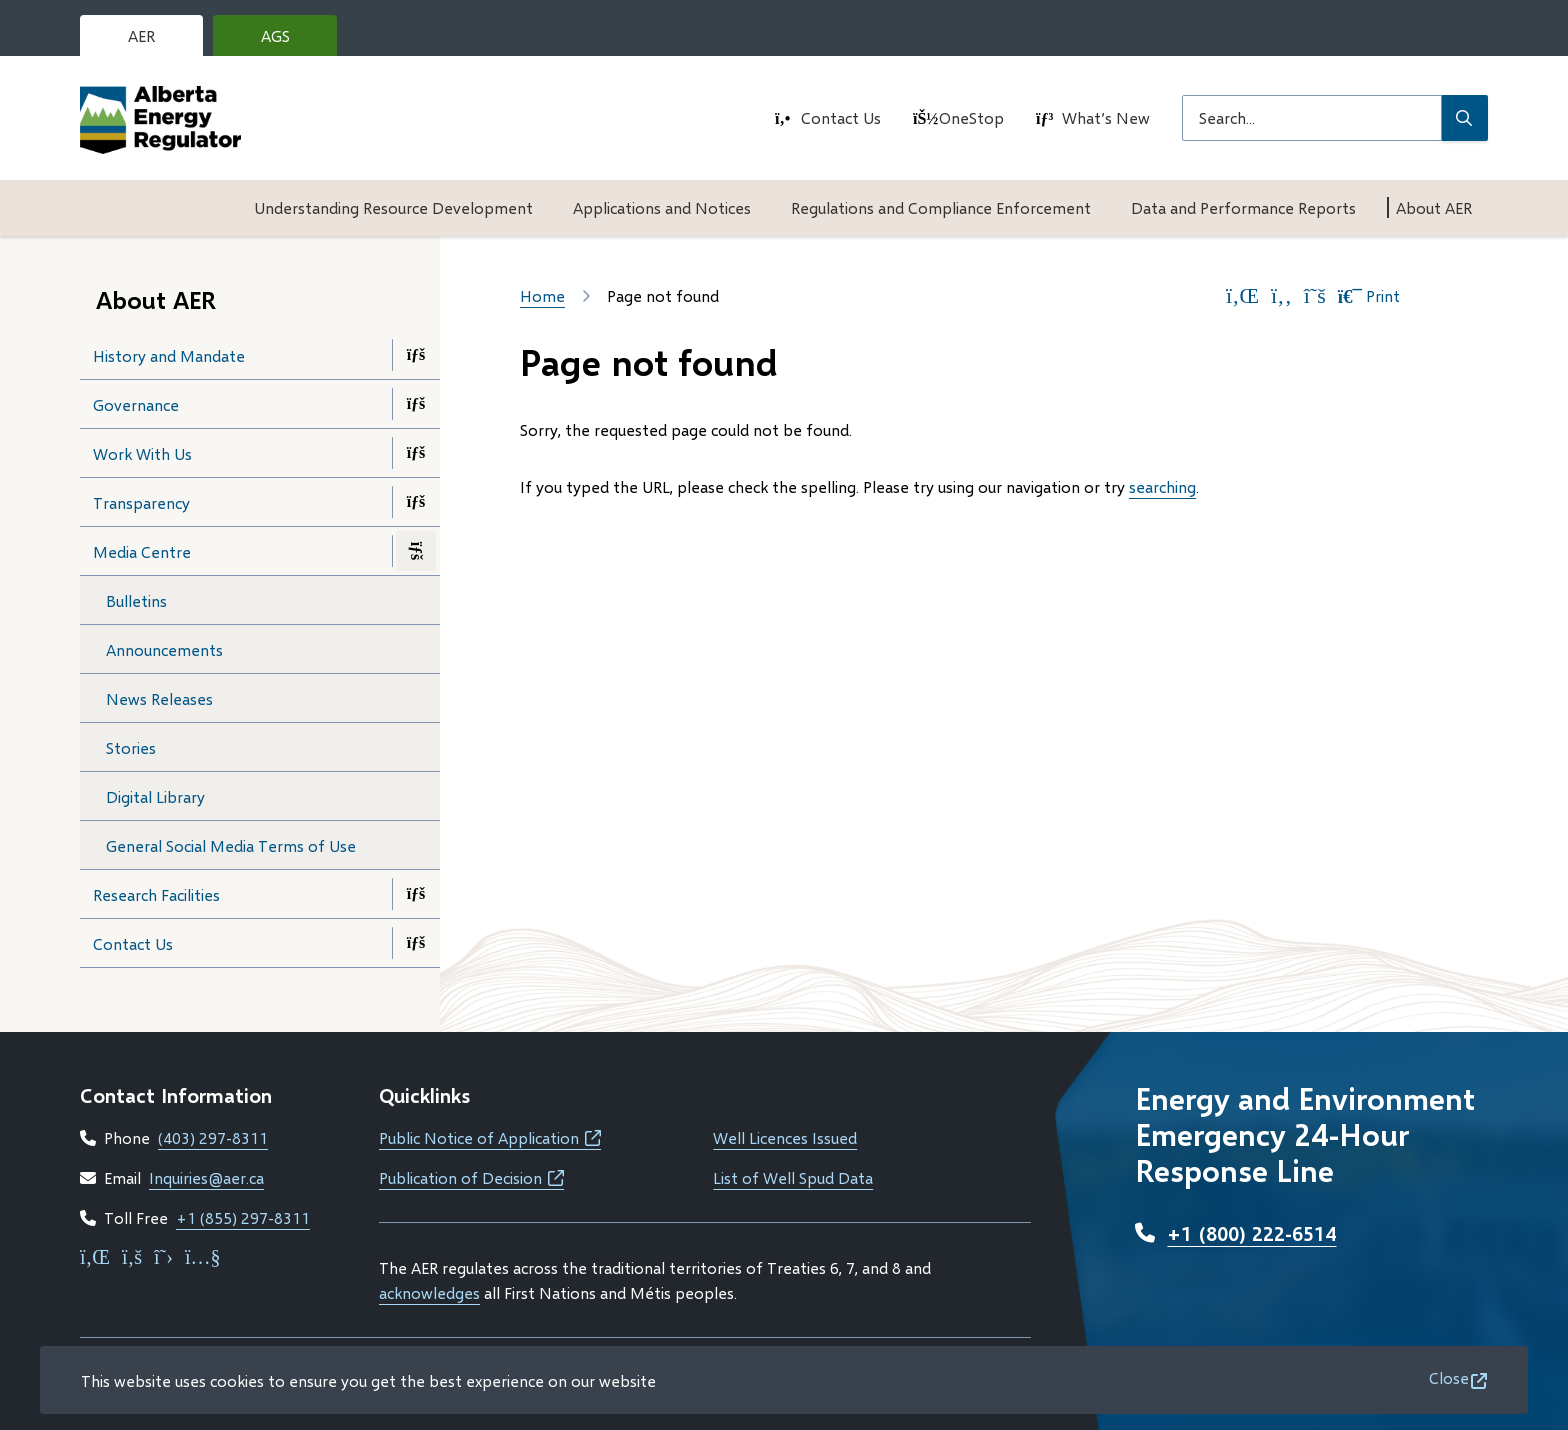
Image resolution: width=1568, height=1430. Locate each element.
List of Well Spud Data (793, 1177)
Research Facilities (156, 894)
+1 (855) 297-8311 (243, 1217)
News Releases (159, 698)
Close (1449, 1377)
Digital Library (155, 796)
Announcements (164, 649)
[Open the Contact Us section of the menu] (416, 943)
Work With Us (142, 453)
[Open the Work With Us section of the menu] (416, 453)
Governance (136, 404)
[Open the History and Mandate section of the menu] (416, 355)
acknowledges (429, 1292)
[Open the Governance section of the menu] (416, 404)
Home (542, 295)
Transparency (141, 502)
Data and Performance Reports (1243, 207)
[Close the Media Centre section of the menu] (416, 551)
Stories (131, 747)
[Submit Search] (1465, 118)
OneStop (971, 117)
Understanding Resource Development (393, 207)
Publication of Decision (471, 1177)
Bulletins (136, 600)
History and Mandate (169, 355)
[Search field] (1312, 118)
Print (1369, 296)
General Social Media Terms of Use (231, 845)
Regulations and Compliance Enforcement (941, 207)
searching (1162, 486)
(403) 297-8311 (213, 1137)
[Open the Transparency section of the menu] (416, 502)
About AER (1434, 207)
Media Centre (142, 551)
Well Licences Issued (785, 1137)
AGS (291, 41)
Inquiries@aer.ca (206, 1177)
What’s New (1106, 117)
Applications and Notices (662, 207)
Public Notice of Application (490, 1137)
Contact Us (841, 117)
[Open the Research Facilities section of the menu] (416, 894)
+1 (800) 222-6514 (1251, 1233)
